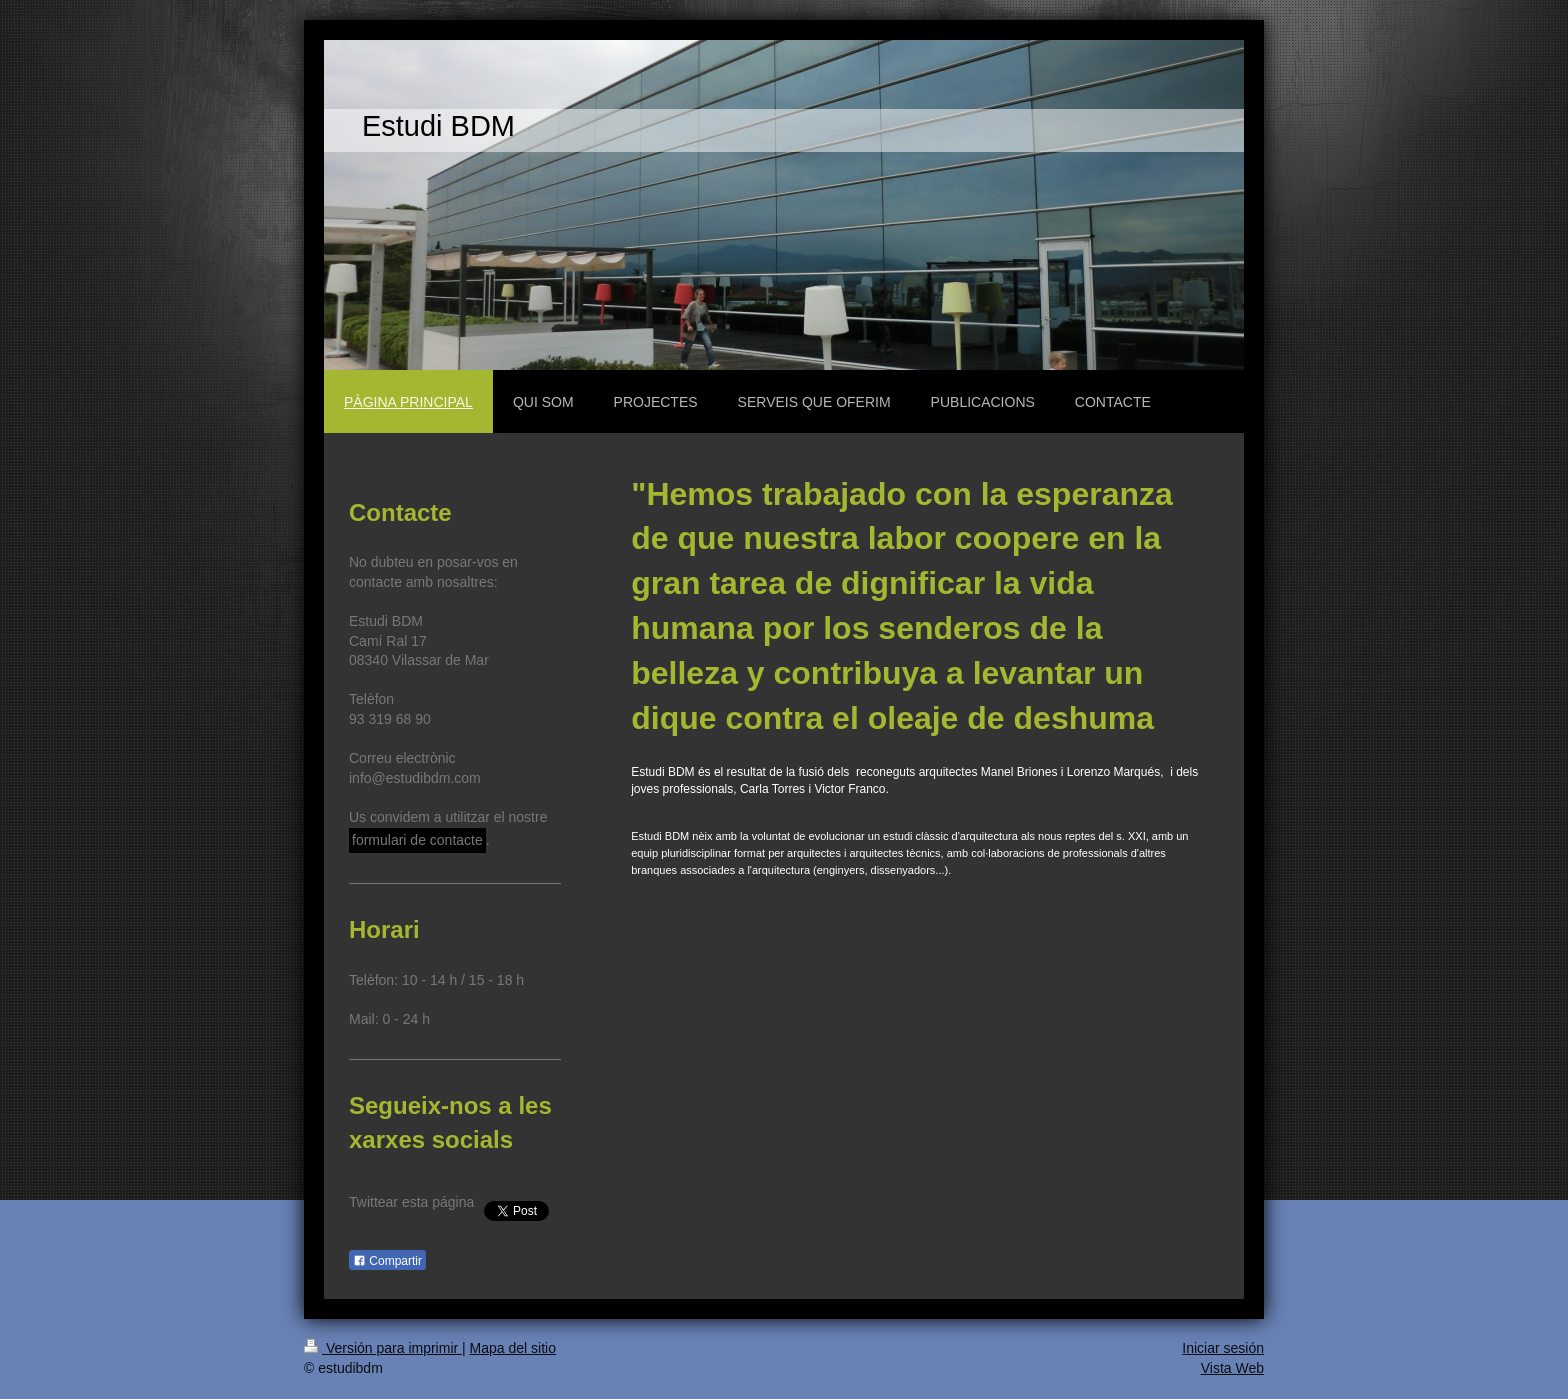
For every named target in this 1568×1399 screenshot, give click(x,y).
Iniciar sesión (1223, 1348)
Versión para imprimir (383, 1348)
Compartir (387, 1261)
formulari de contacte (417, 840)
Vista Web (1232, 1368)
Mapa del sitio (513, 1348)
